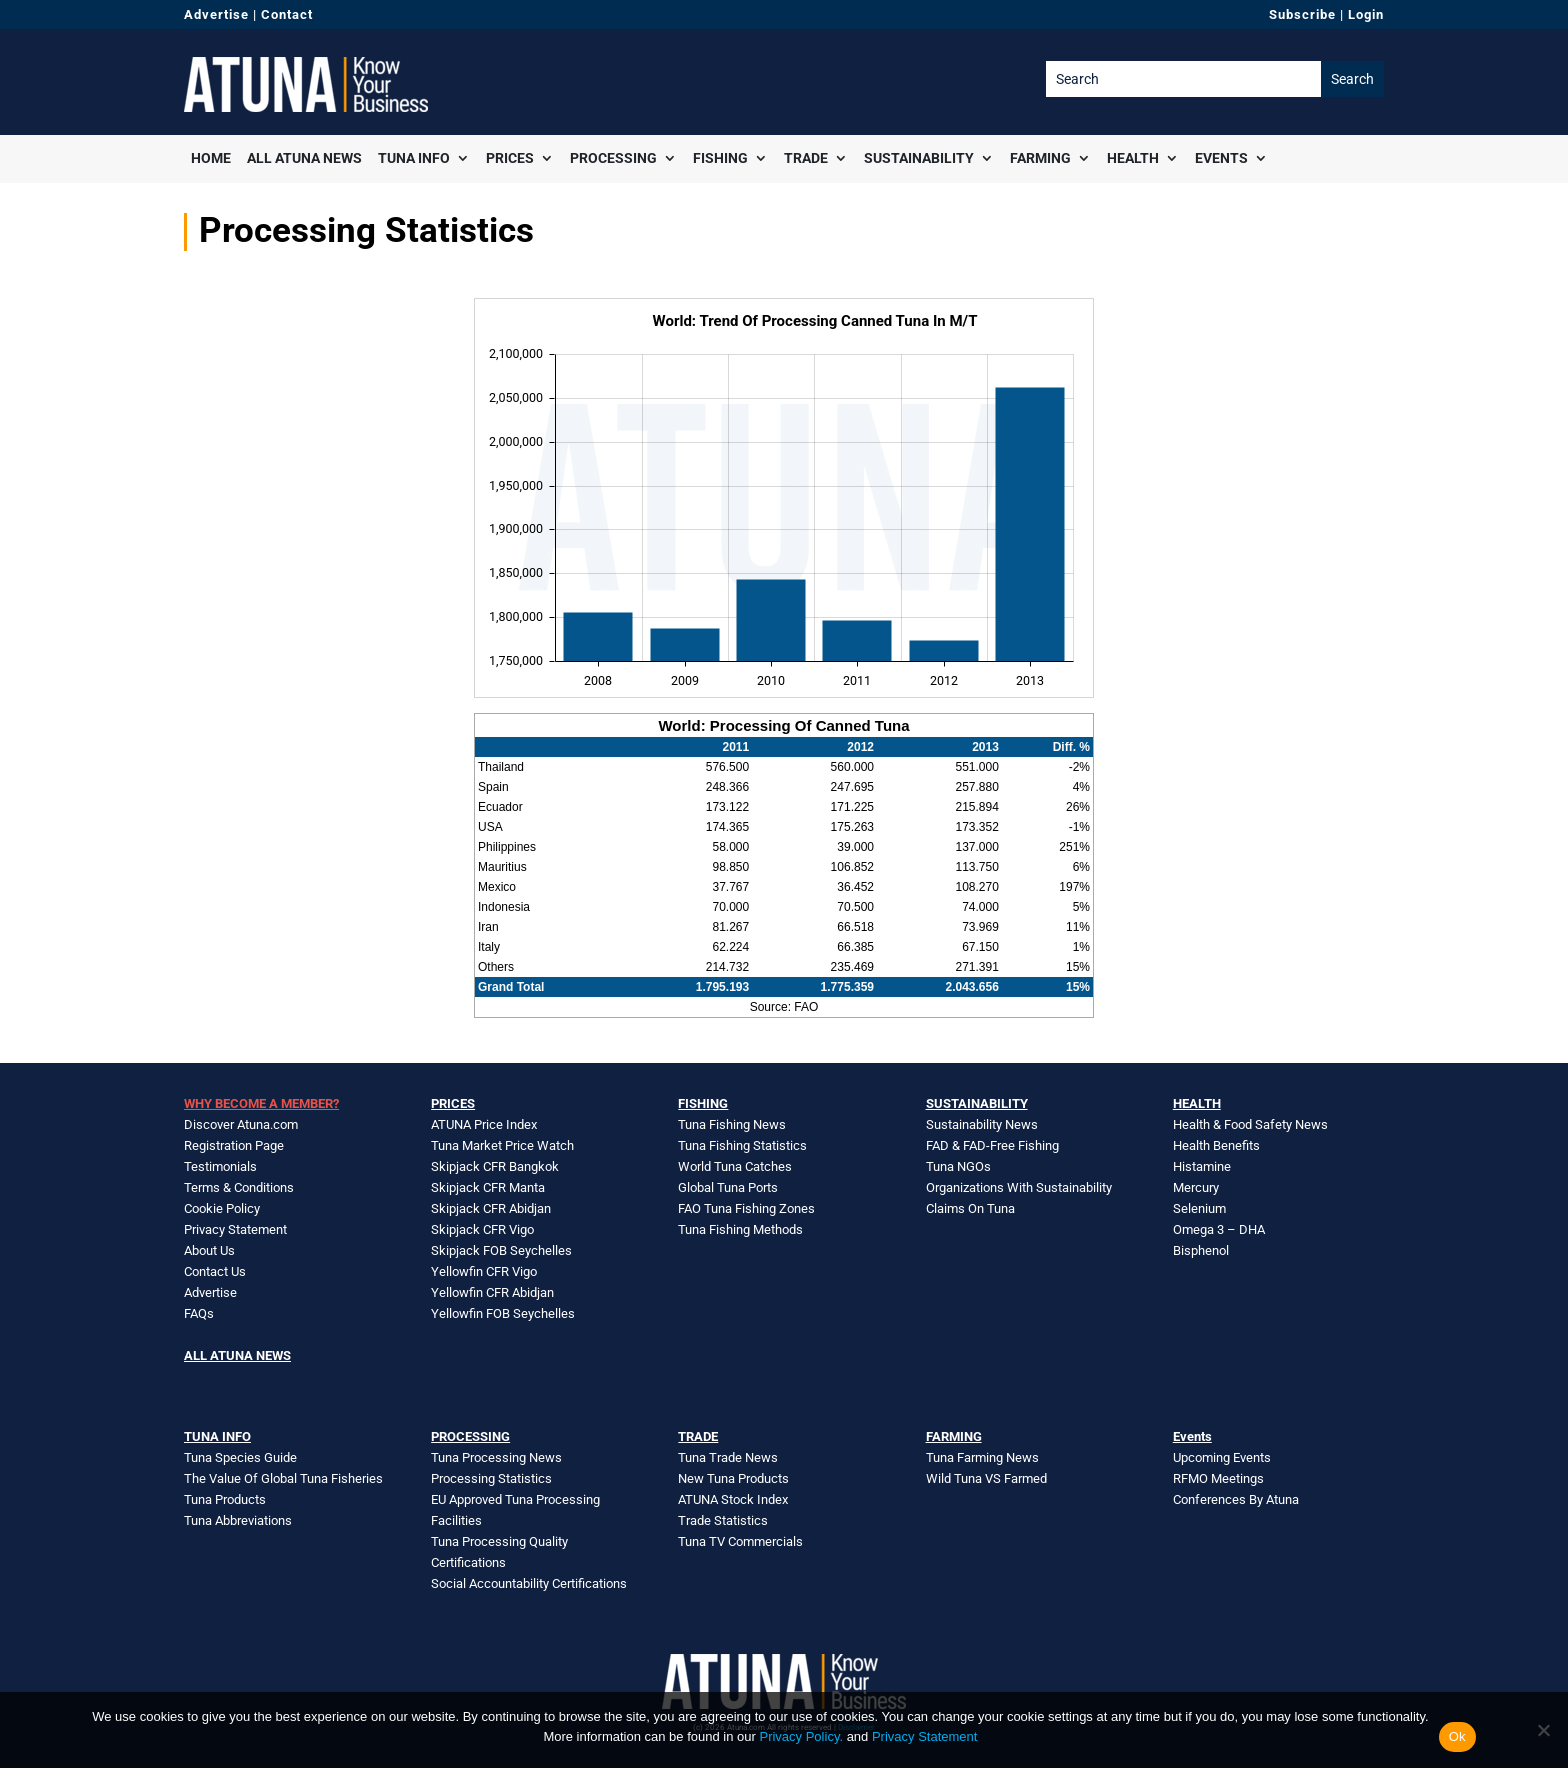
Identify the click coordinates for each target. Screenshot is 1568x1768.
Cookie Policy (222, 1208)
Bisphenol (1201, 1250)
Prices (510, 158)
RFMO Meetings (1218, 1478)
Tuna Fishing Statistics (742, 1145)
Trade (806, 158)
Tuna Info (414, 158)
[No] (1543, 1730)
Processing (613, 158)
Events (1221, 158)
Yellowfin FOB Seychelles (503, 1313)
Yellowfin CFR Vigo (484, 1271)
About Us (209, 1250)
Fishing (720, 158)
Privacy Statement (235, 1229)
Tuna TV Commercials (740, 1541)
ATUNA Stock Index (733, 1499)
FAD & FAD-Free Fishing (992, 1145)
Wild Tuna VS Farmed (986, 1478)
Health (1133, 158)
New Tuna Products (733, 1478)
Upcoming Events (1222, 1457)
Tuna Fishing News (732, 1124)
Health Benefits (1216, 1145)
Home (211, 158)
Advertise (216, 14)
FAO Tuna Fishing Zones (746, 1208)
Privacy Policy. (801, 1736)
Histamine (1202, 1166)
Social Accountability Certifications (529, 1583)
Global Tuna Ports (728, 1187)
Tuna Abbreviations (238, 1520)
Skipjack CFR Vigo (482, 1229)
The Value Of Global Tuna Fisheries (283, 1478)
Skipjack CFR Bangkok (495, 1166)
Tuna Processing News (496, 1457)
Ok (1457, 1736)
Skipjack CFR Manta (488, 1187)
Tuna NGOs (958, 1166)
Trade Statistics (723, 1520)
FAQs (199, 1313)
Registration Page (234, 1145)
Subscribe (1302, 14)
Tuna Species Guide (240, 1457)
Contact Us (215, 1271)
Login (1366, 14)
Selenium (1199, 1208)
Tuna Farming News (982, 1457)
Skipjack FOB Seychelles (501, 1250)
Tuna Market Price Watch (502, 1145)
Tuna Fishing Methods (740, 1229)
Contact (287, 14)
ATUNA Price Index (484, 1124)
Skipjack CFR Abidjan (491, 1208)
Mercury (1196, 1187)
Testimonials (220, 1166)
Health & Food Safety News (1250, 1124)
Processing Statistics (491, 1478)
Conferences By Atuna (1236, 1499)
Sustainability (919, 158)
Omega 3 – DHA (1219, 1229)
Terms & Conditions (239, 1187)
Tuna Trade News (728, 1457)
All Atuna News (304, 158)
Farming (1040, 158)
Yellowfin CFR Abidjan (492, 1292)
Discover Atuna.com (241, 1124)
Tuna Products (225, 1499)
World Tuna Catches (735, 1166)
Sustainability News (982, 1124)
